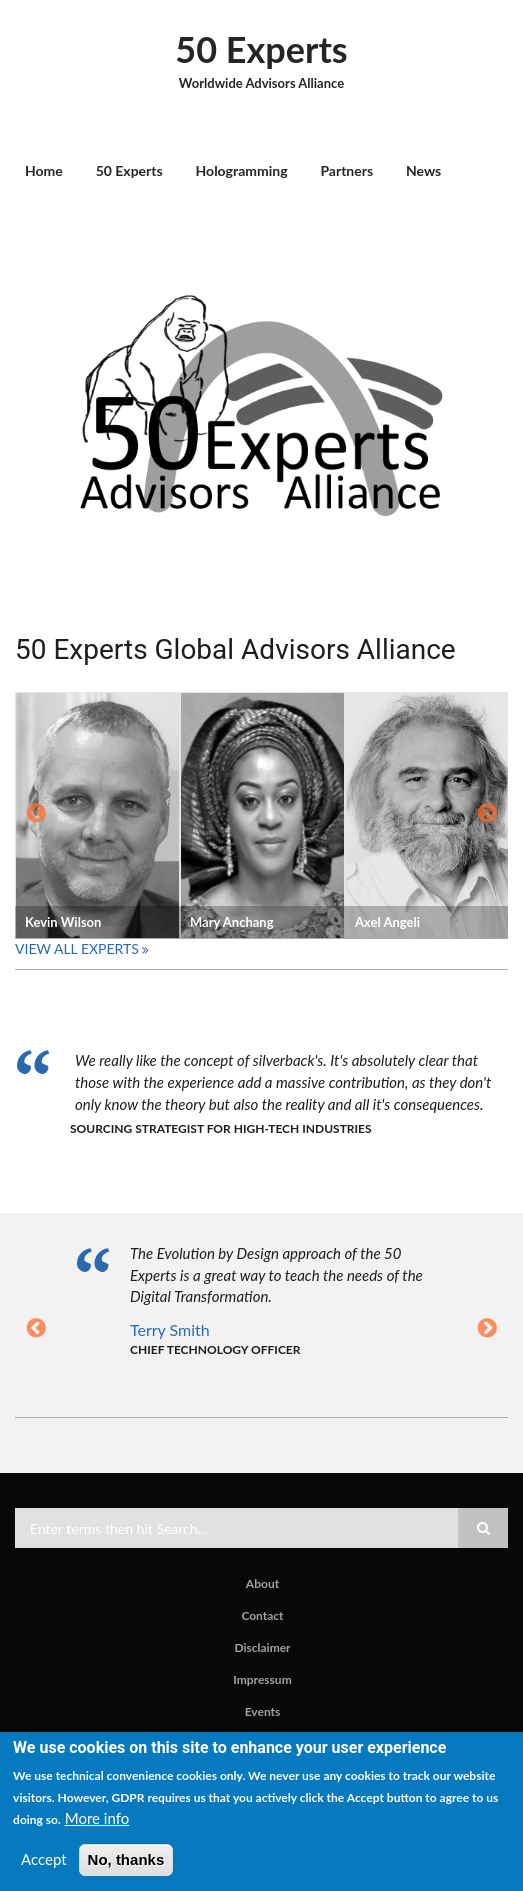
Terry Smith (170, 1329)
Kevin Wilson (63, 922)
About (262, 1584)
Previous (36, 814)
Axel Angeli (387, 922)
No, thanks (126, 1859)
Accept (44, 1859)
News (423, 170)
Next (487, 814)
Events (263, 1712)
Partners (346, 170)
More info (97, 1818)
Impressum (262, 1680)
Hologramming (242, 170)
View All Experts (77, 948)
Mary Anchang (232, 922)
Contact (262, 1616)
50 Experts (261, 49)
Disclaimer (262, 1648)
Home (44, 170)
